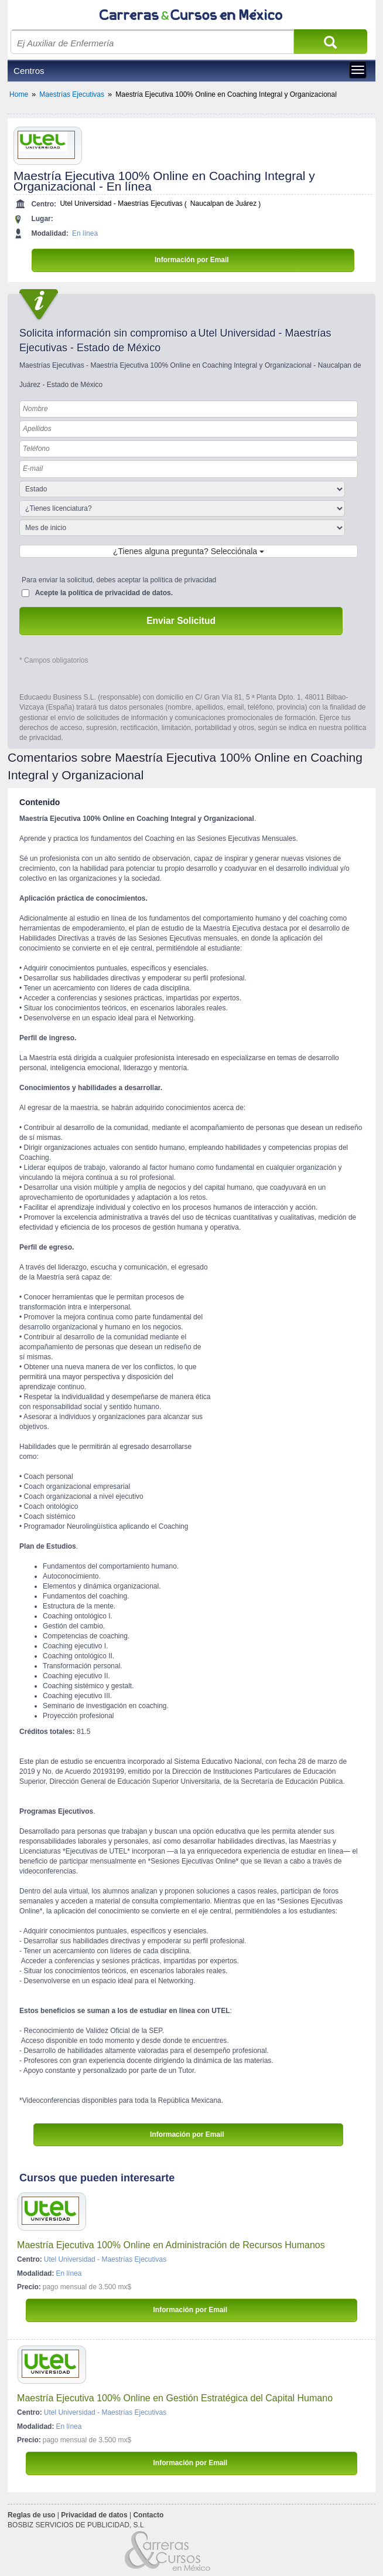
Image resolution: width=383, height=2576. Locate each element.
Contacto (148, 2515)
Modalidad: (49, 233)
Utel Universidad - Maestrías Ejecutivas (121, 204)
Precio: (29, 2287)
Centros (29, 71)
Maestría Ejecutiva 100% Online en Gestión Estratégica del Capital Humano (175, 2398)
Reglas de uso (31, 2515)
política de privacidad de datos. (120, 593)
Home (18, 94)
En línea (85, 233)
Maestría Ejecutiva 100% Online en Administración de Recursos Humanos (171, 2245)
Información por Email (193, 260)
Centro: (43, 204)
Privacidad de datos (94, 2515)
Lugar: (42, 219)
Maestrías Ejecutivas (71, 94)
